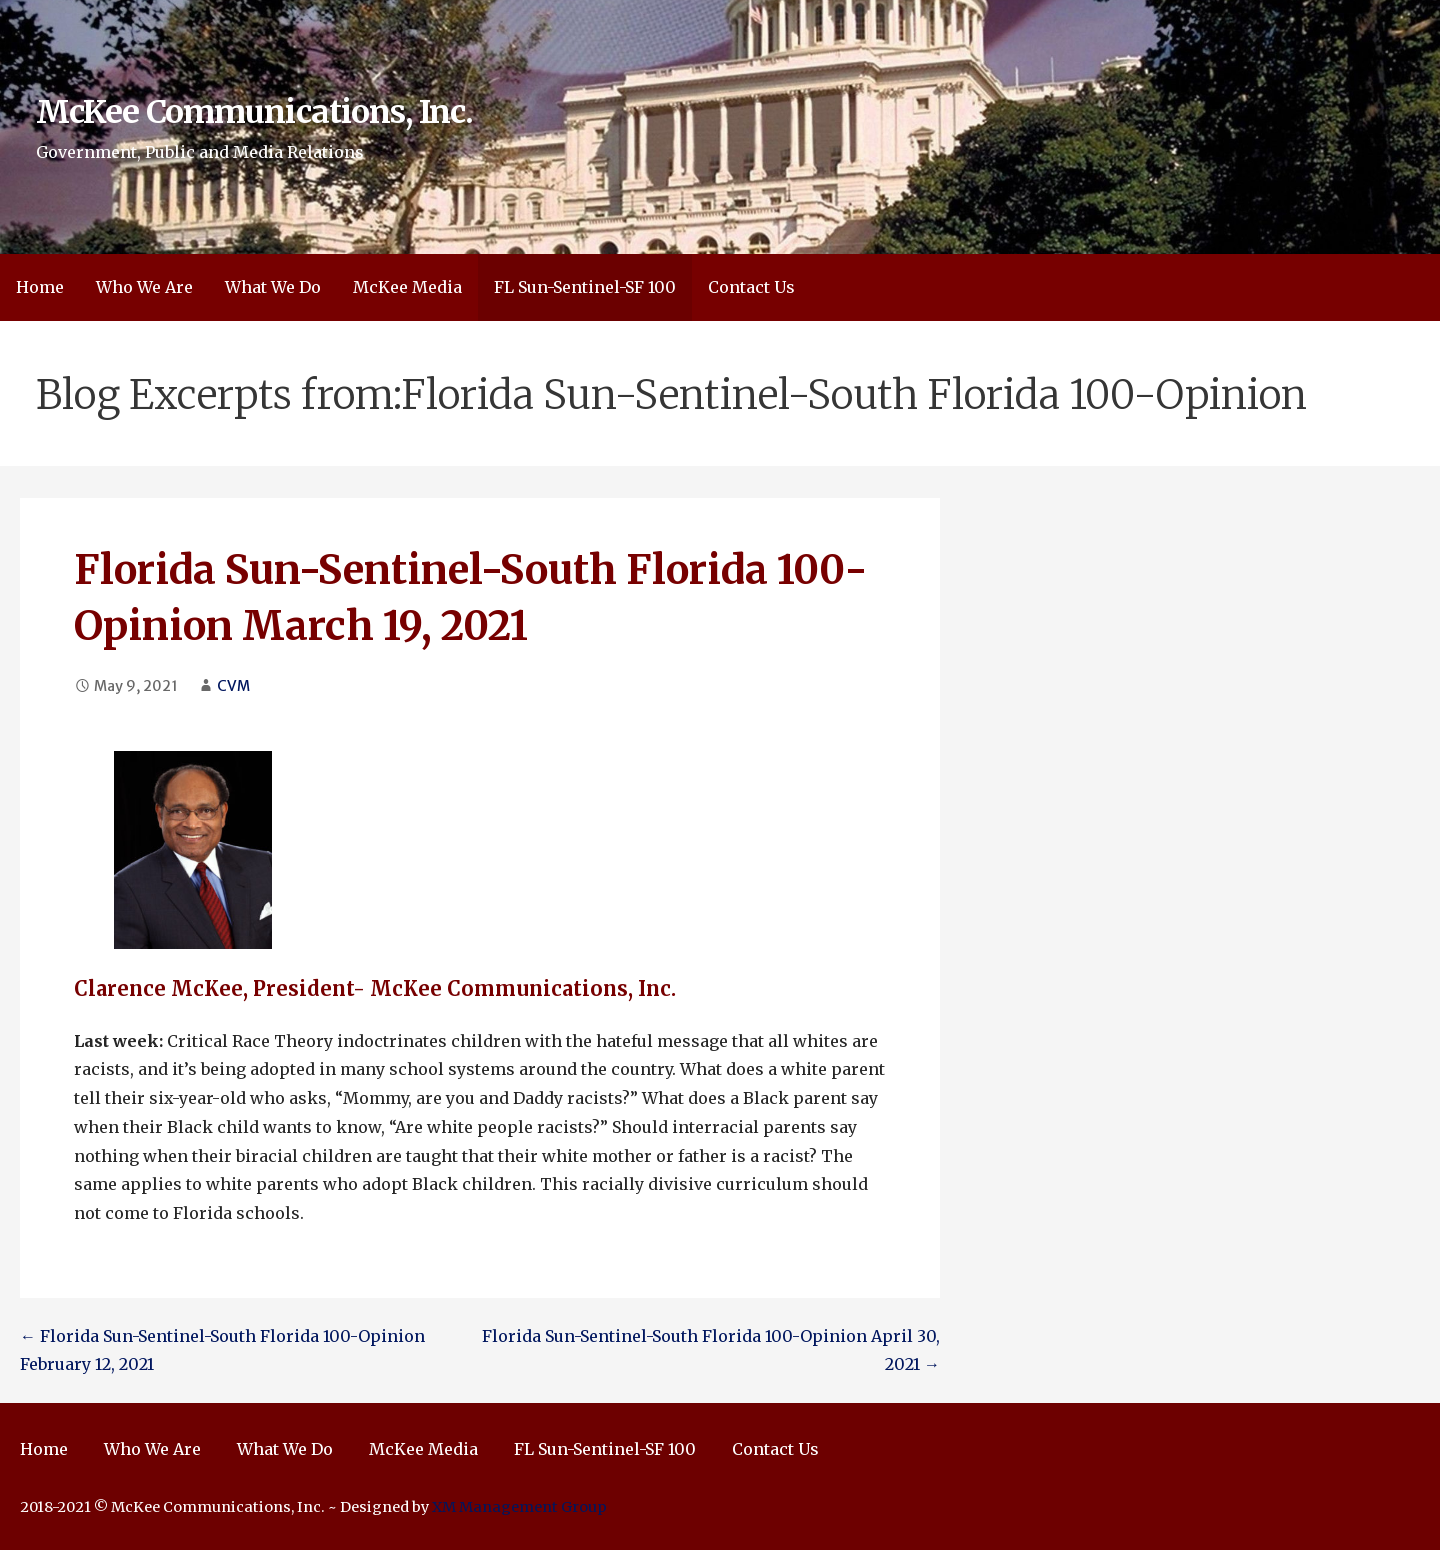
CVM (233, 686)
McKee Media (407, 287)
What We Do (273, 287)
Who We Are (144, 287)
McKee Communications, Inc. (254, 112)
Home (40, 287)
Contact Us (751, 287)
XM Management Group (519, 1507)
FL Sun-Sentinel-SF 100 (585, 287)
